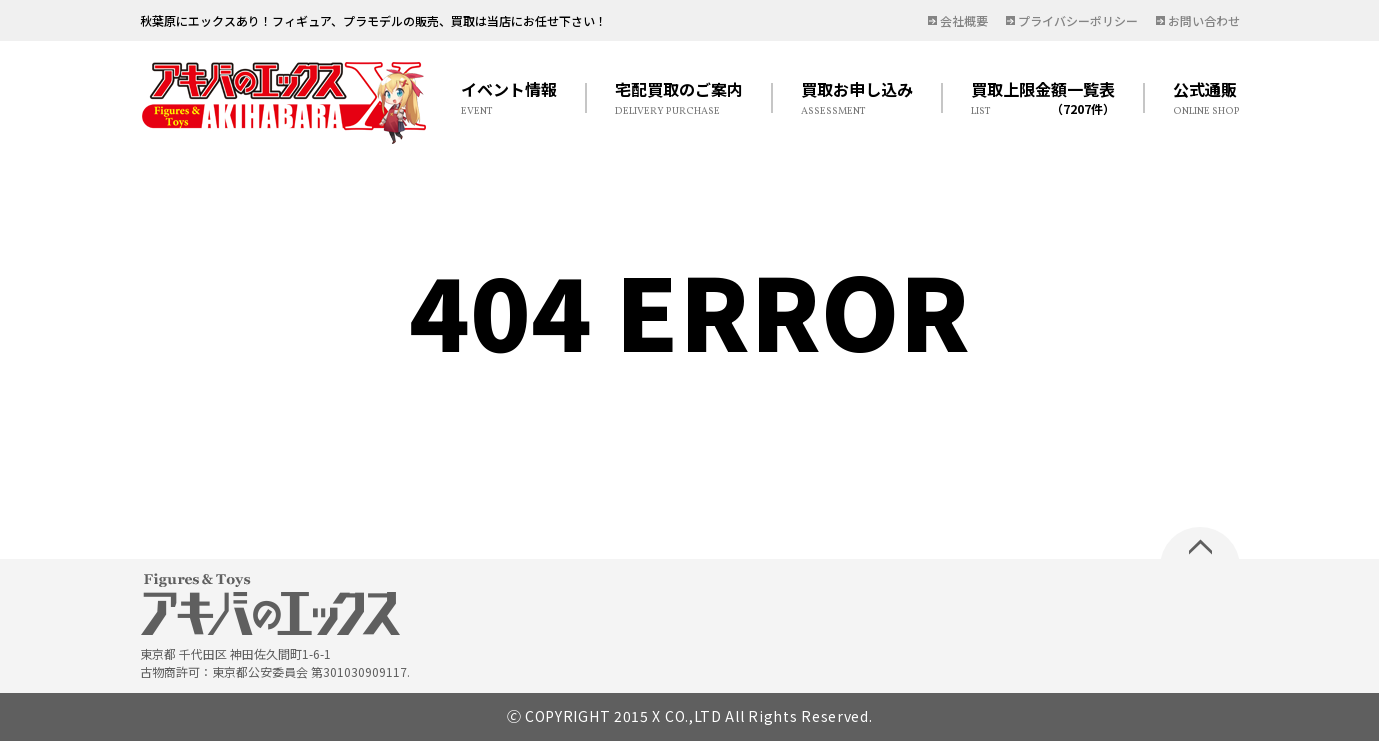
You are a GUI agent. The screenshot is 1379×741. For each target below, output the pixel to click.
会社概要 (964, 20)
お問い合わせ (1204, 20)
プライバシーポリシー (1078, 20)
